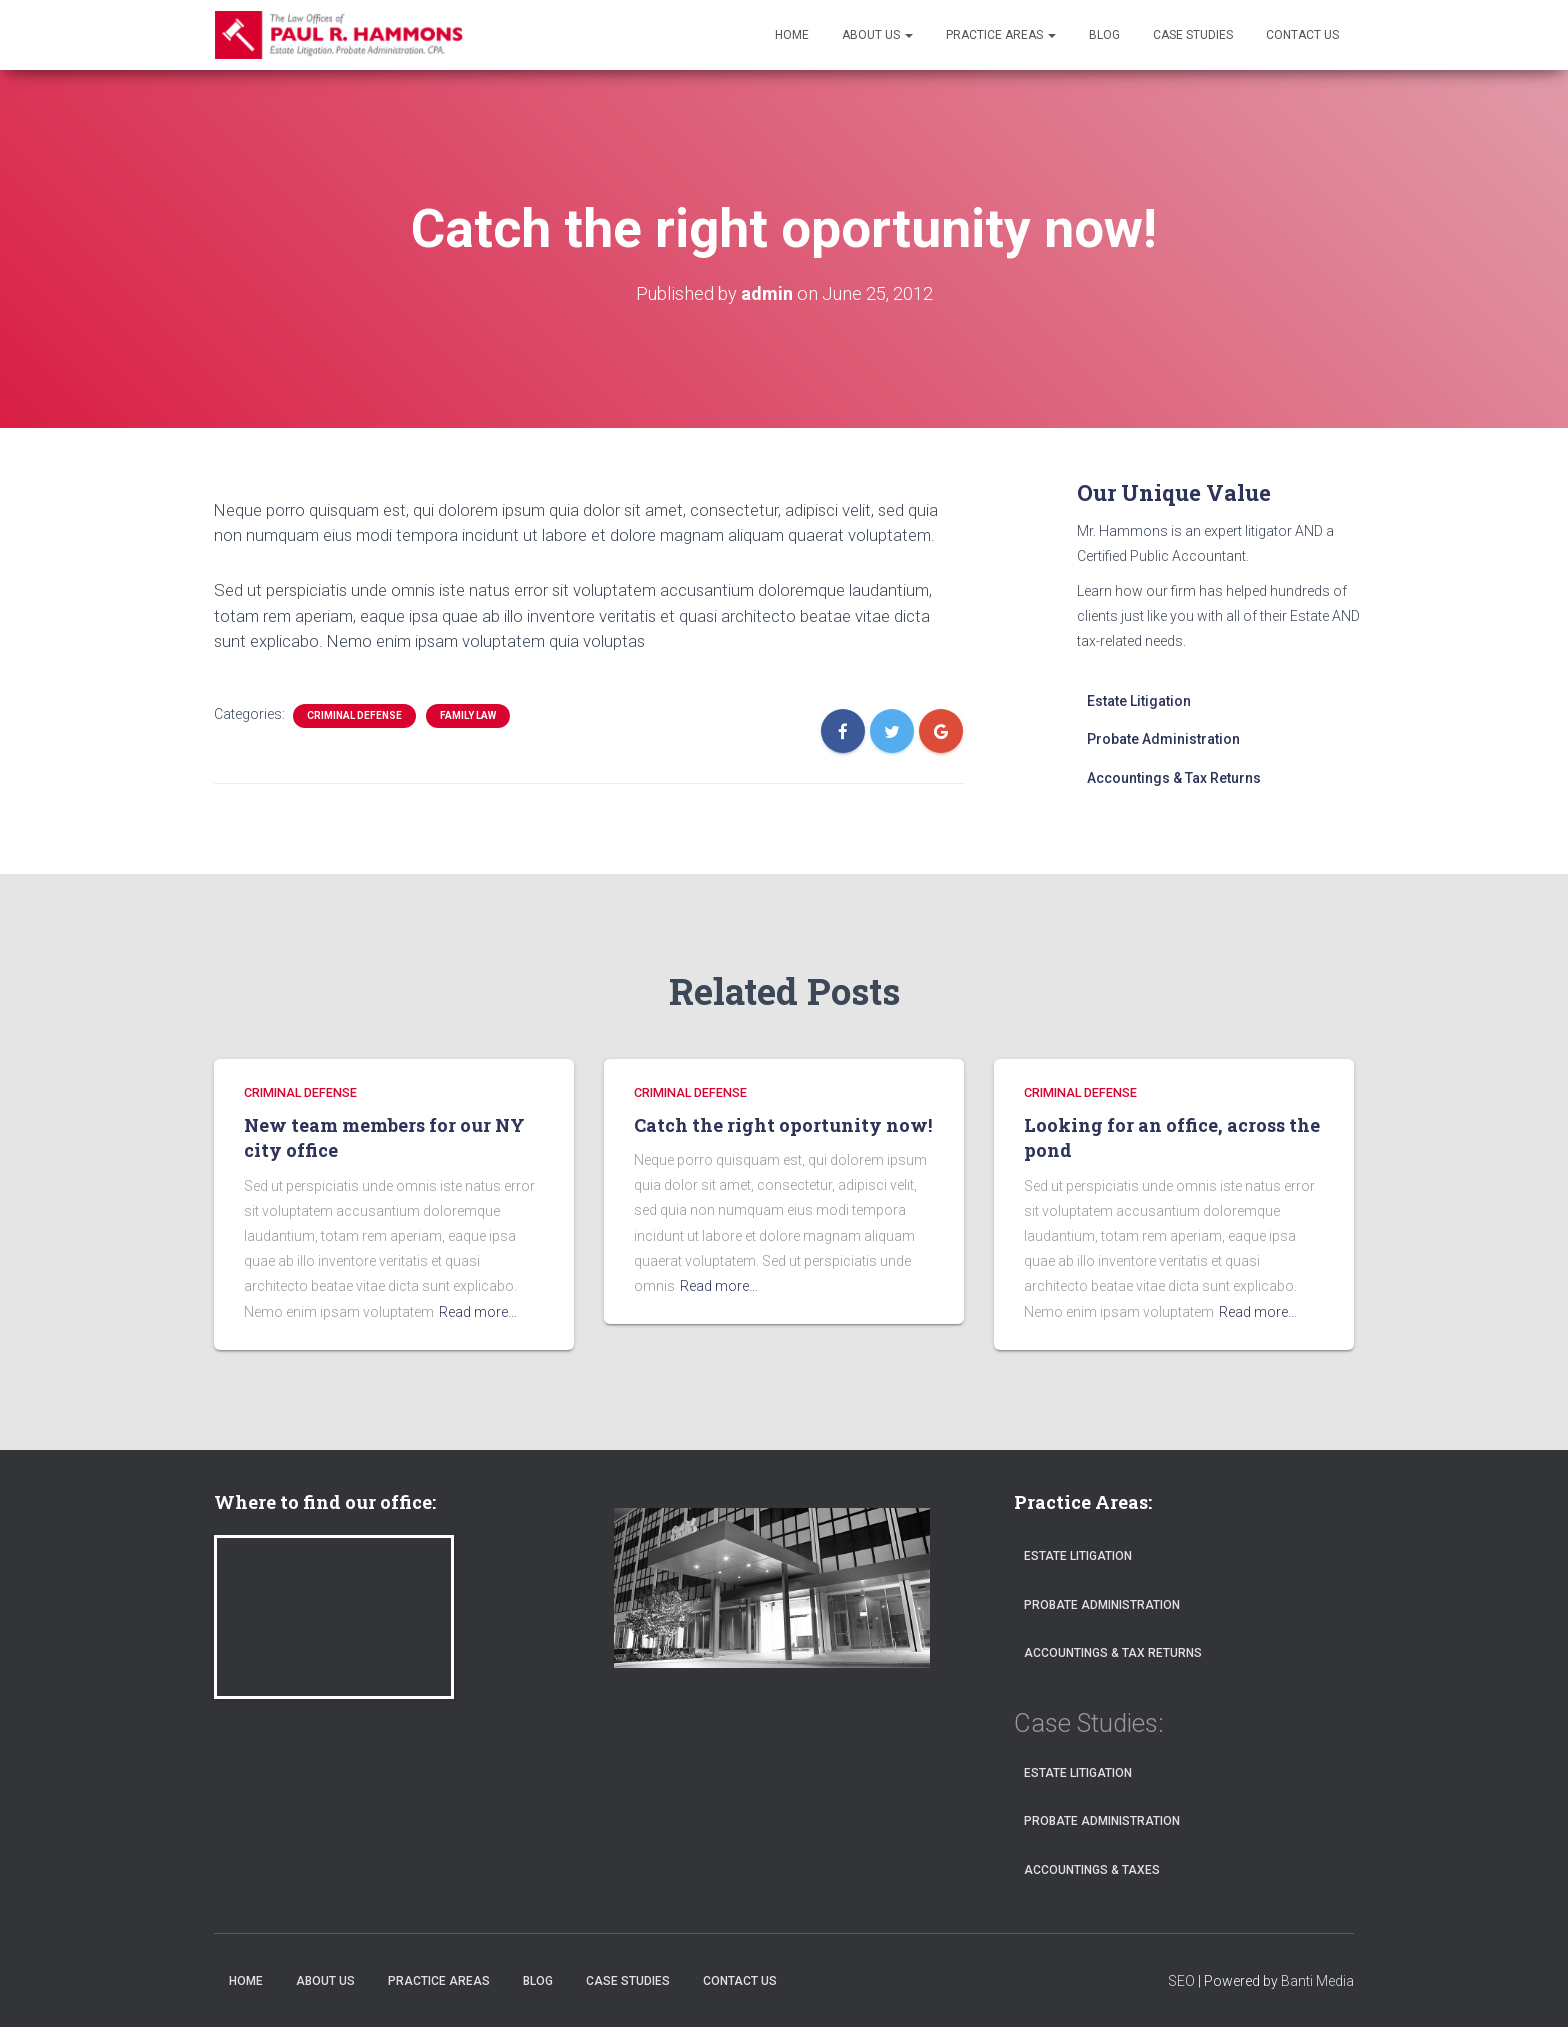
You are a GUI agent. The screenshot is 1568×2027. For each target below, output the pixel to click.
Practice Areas (1001, 35)
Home (792, 35)
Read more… (478, 1312)
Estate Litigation (1139, 701)
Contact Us (1302, 35)
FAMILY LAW (468, 715)
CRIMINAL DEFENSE (354, 715)
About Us (877, 35)
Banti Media (1317, 1981)
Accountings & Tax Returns (1174, 778)
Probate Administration (1163, 739)
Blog (1104, 35)
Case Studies (1193, 35)
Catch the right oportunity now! (783, 1125)
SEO (1181, 1981)
